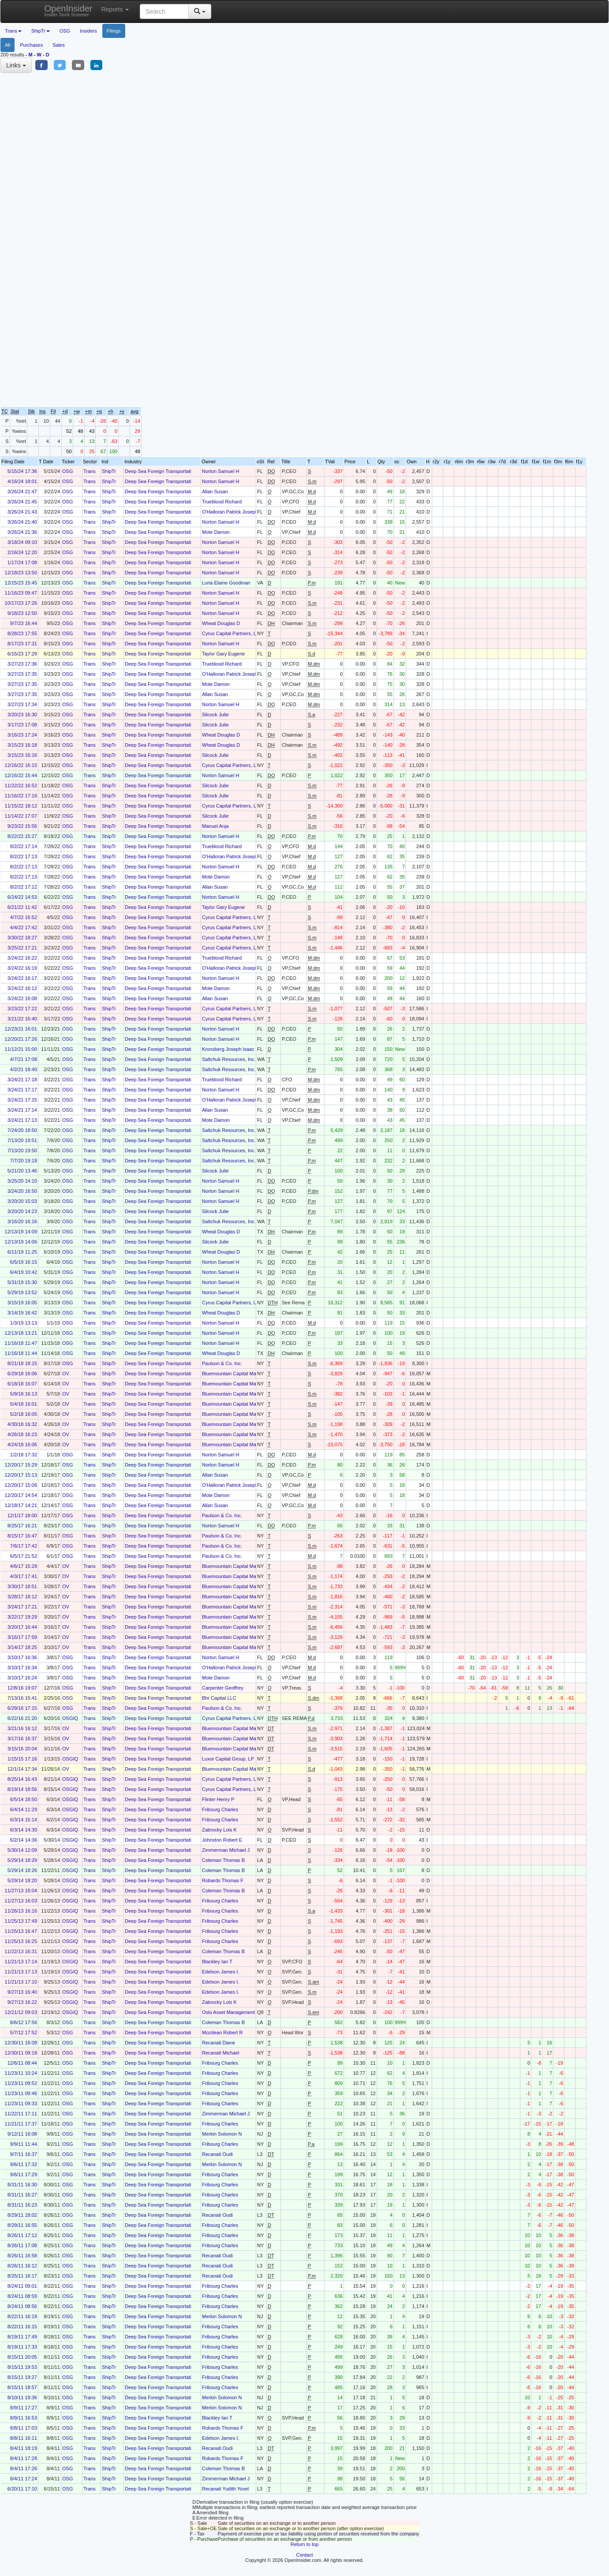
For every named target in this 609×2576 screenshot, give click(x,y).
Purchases (31, 45)
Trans (89, 471)
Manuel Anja (215, 826)
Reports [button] (115, 9)
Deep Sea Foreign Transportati (158, 471)
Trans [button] (13, 31)
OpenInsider (69, 10)
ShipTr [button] (40, 31)
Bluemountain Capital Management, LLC (245, 1373)
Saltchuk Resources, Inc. (229, 1059)
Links (16, 65)
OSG (65, 31)
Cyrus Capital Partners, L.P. (232, 633)
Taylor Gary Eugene (223, 653)
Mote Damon (216, 532)
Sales (58, 45)
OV (65, 1373)
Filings (114, 31)
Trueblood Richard (222, 501)
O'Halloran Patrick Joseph (230, 511)
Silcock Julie (215, 714)
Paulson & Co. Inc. (222, 1363)
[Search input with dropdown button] (164, 11)
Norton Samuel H (220, 471)
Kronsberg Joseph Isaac (228, 1049)
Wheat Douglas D (221, 623)
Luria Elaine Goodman (226, 582)
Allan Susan (215, 491)
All (7, 45)
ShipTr (109, 471)
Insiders (88, 31)
